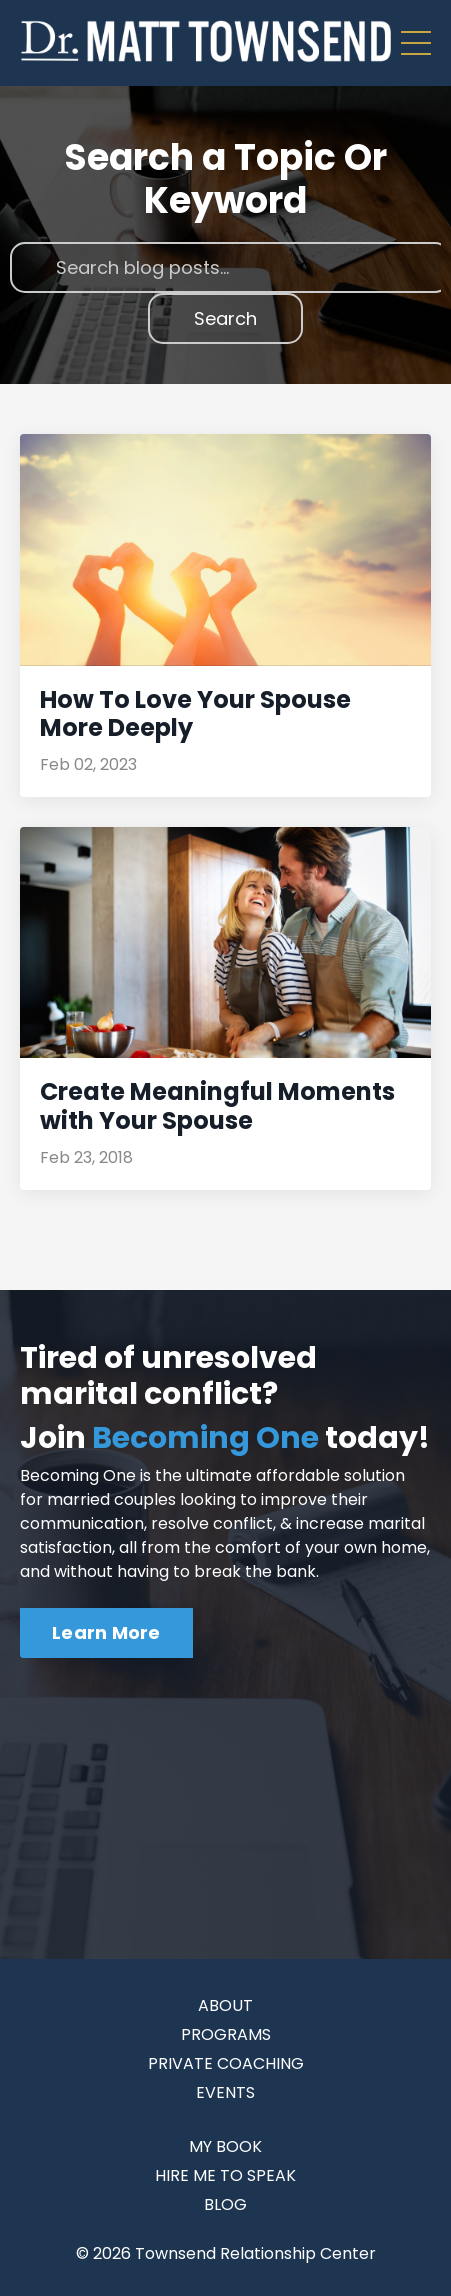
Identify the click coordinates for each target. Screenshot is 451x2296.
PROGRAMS (226, 2034)
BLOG (225, 2204)
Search (225, 318)
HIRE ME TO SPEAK (225, 2175)
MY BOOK (225, 2146)
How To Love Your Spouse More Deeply (195, 715)
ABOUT (225, 2005)
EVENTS (225, 2092)
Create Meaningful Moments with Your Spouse (217, 1107)
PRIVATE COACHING (226, 2063)
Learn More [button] (106, 1632)
